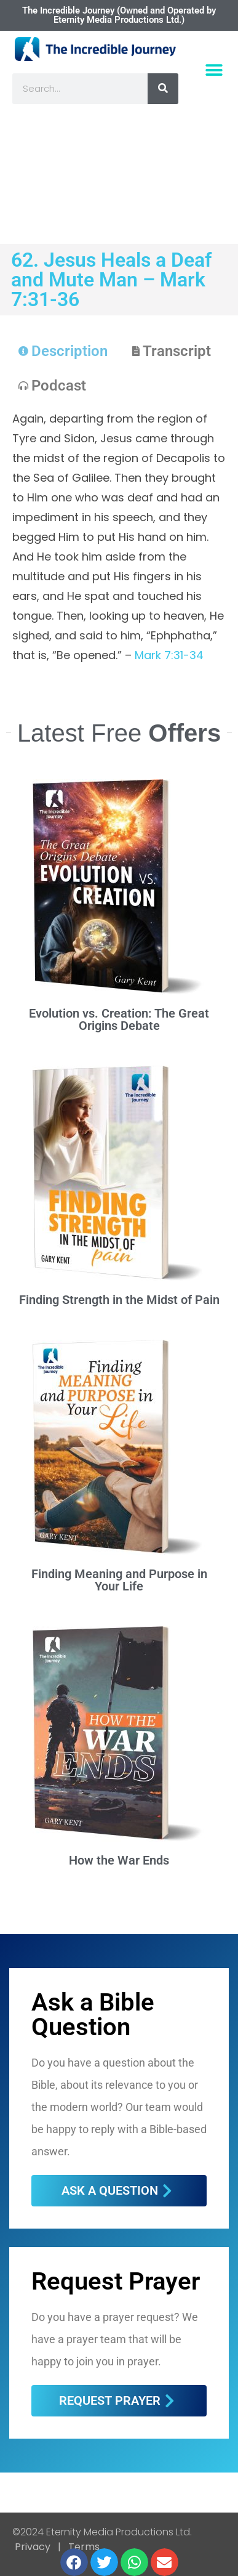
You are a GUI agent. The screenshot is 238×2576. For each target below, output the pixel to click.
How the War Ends (119, 1860)
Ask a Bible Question (92, 2014)
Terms (83, 2547)
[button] (214, 70)
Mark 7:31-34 (169, 655)
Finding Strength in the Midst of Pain (119, 1299)
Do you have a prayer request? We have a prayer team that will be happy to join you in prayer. (114, 2339)
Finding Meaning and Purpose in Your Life (119, 1580)
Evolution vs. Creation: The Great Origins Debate (119, 1019)
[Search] (163, 88)
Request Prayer (115, 2281)
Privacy (32, 2547)
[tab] (63, 351)
